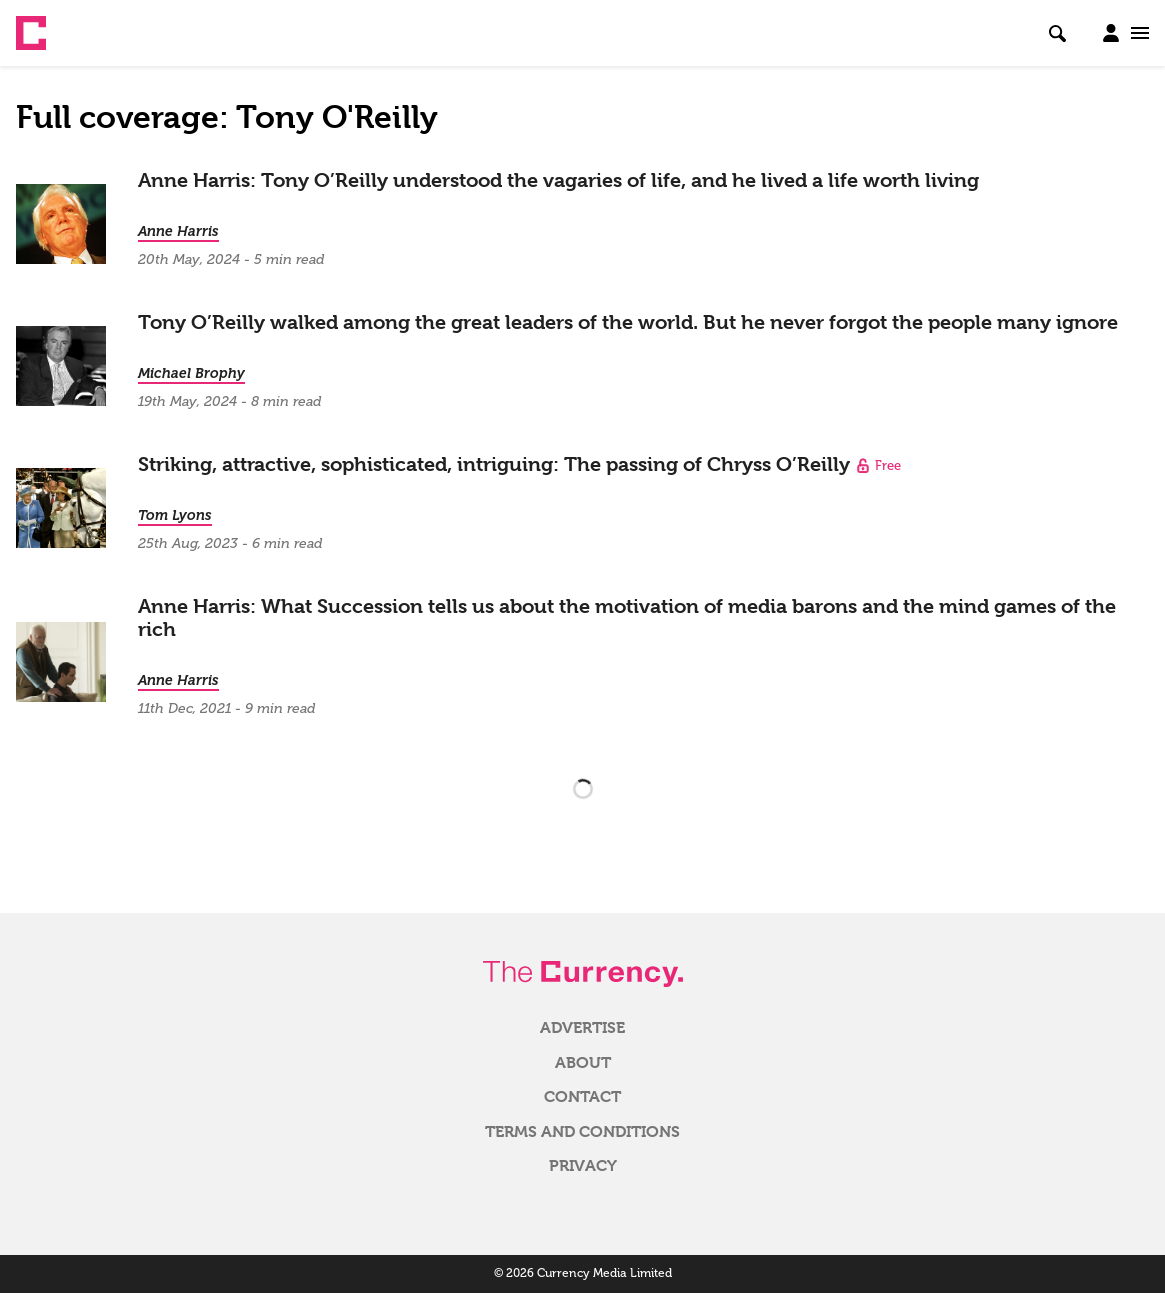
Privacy (583, 1166)
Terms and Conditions (582, 1132)
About (583, 1063)
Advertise (582, 1028)
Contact (582, 1097)
